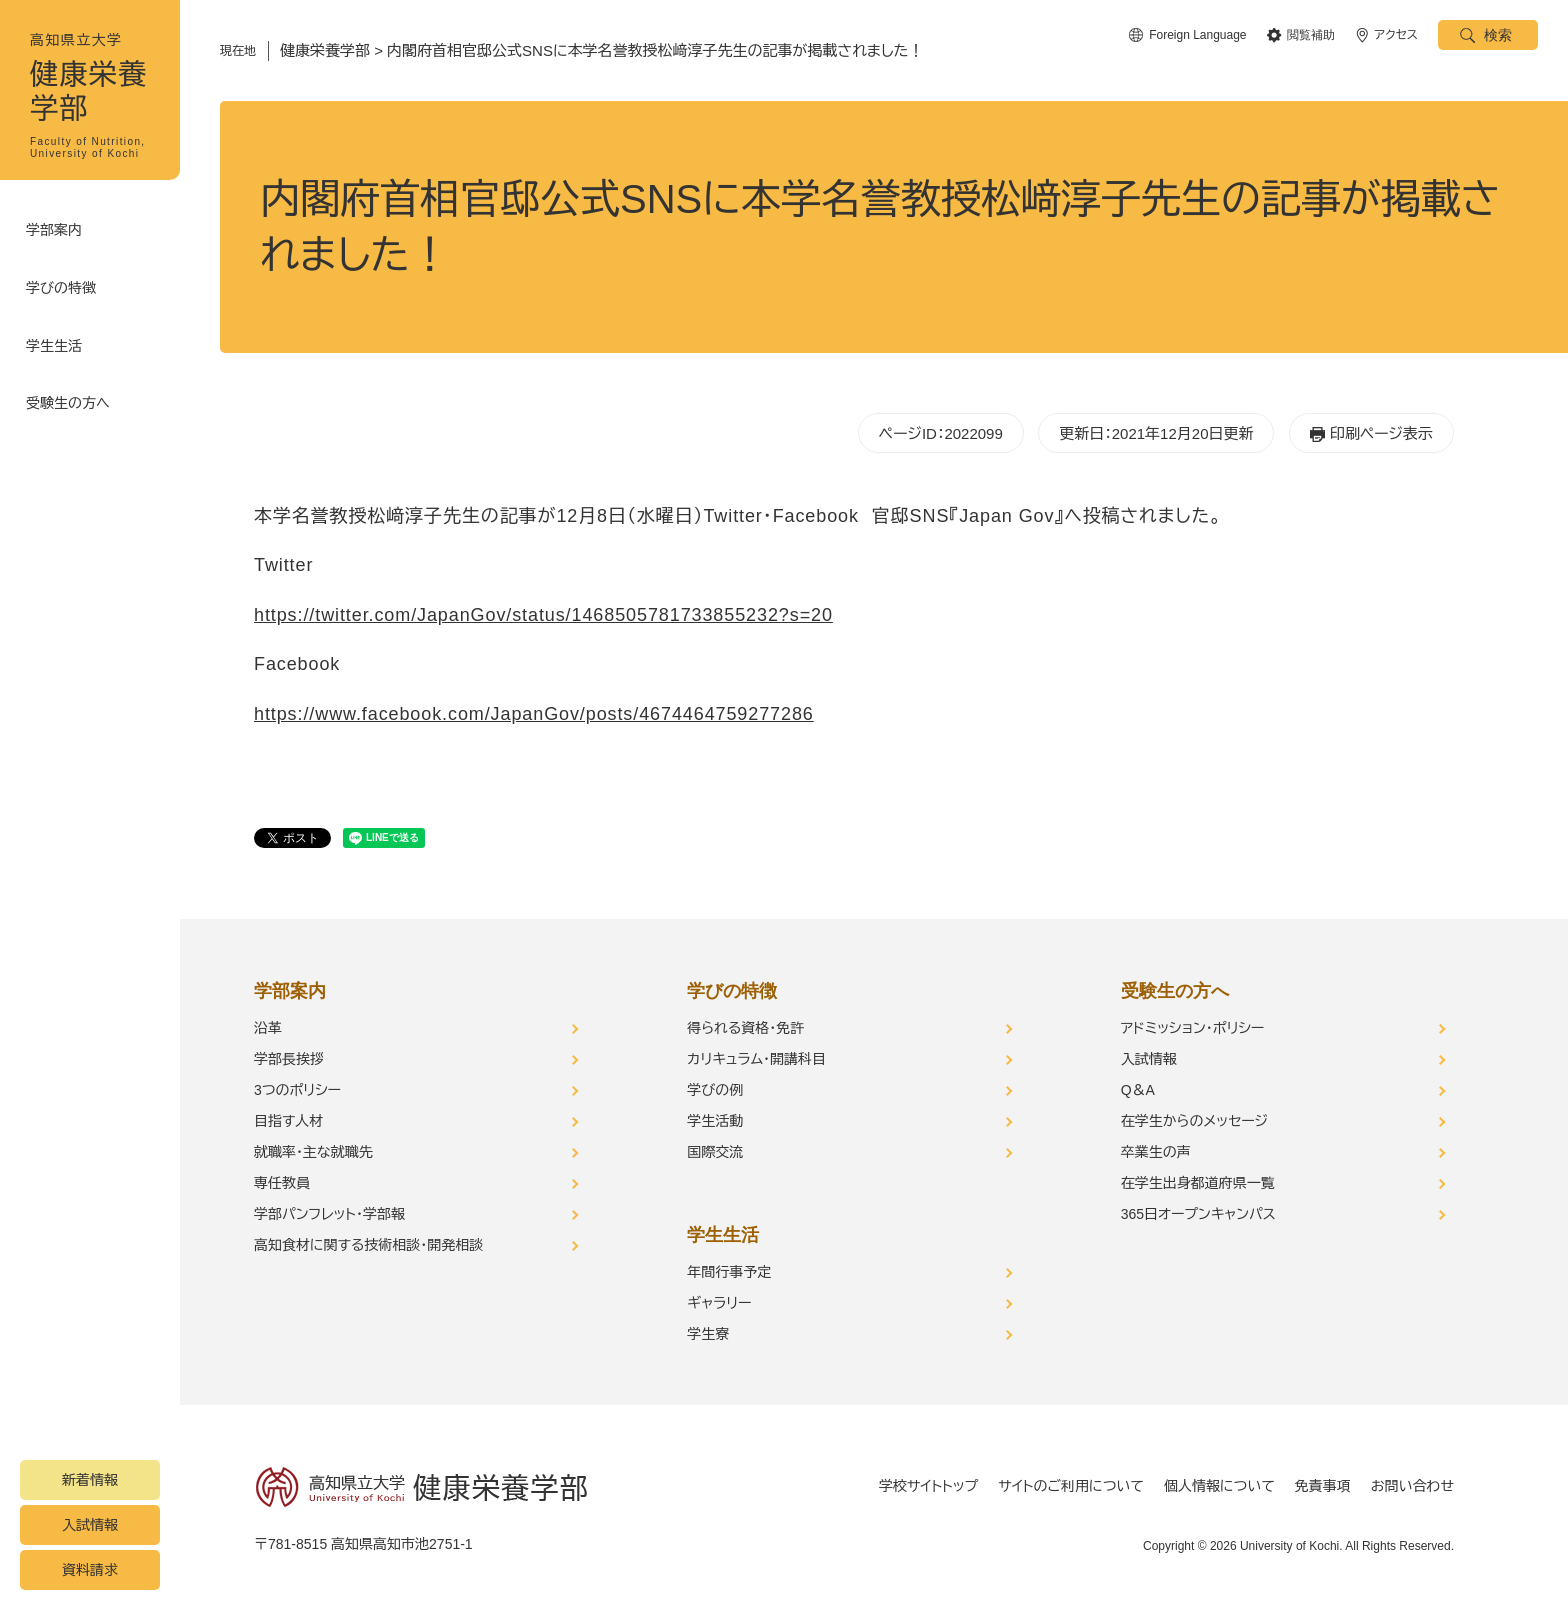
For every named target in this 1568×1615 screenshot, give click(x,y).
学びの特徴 (65, 280)
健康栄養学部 (325, 50)
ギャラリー (719, 1303)
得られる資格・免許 (745, 1028)
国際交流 (715, 1152)
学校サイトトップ (928, 1486)
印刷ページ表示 (1381, 433)
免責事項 (1323, 1486)
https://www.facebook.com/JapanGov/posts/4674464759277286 (534, 714)
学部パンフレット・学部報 (329, 1214)
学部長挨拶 (289, 1059)
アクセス (1396, 35)
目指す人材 (288, 1121)
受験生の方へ (72, 380)
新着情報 (90, 1480)
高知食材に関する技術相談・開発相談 (368, 1245)
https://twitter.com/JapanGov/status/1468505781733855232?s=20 (543, 615)
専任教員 (282, 1183)
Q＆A (1138, 1090)
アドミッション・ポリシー (1193, 1028)
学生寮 (708, 1334)
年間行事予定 (729, 1272)
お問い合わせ (1412, 1486)
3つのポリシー (297, 1090)
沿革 (268, 1028)
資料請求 (90, 1570)
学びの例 (715, 1090)
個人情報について (1219, 1486)
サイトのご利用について (1071, 1486)
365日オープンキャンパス (1198, 1214)
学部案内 (58, 230)
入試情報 (90, 1525)
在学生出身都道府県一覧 (1198, 1183)
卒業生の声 (1156, 1152)
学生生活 (58, 330)
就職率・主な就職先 (313, 1152)
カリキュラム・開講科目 (756, 1059)
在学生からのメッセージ (1194, 1121)
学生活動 (715, 1121)
